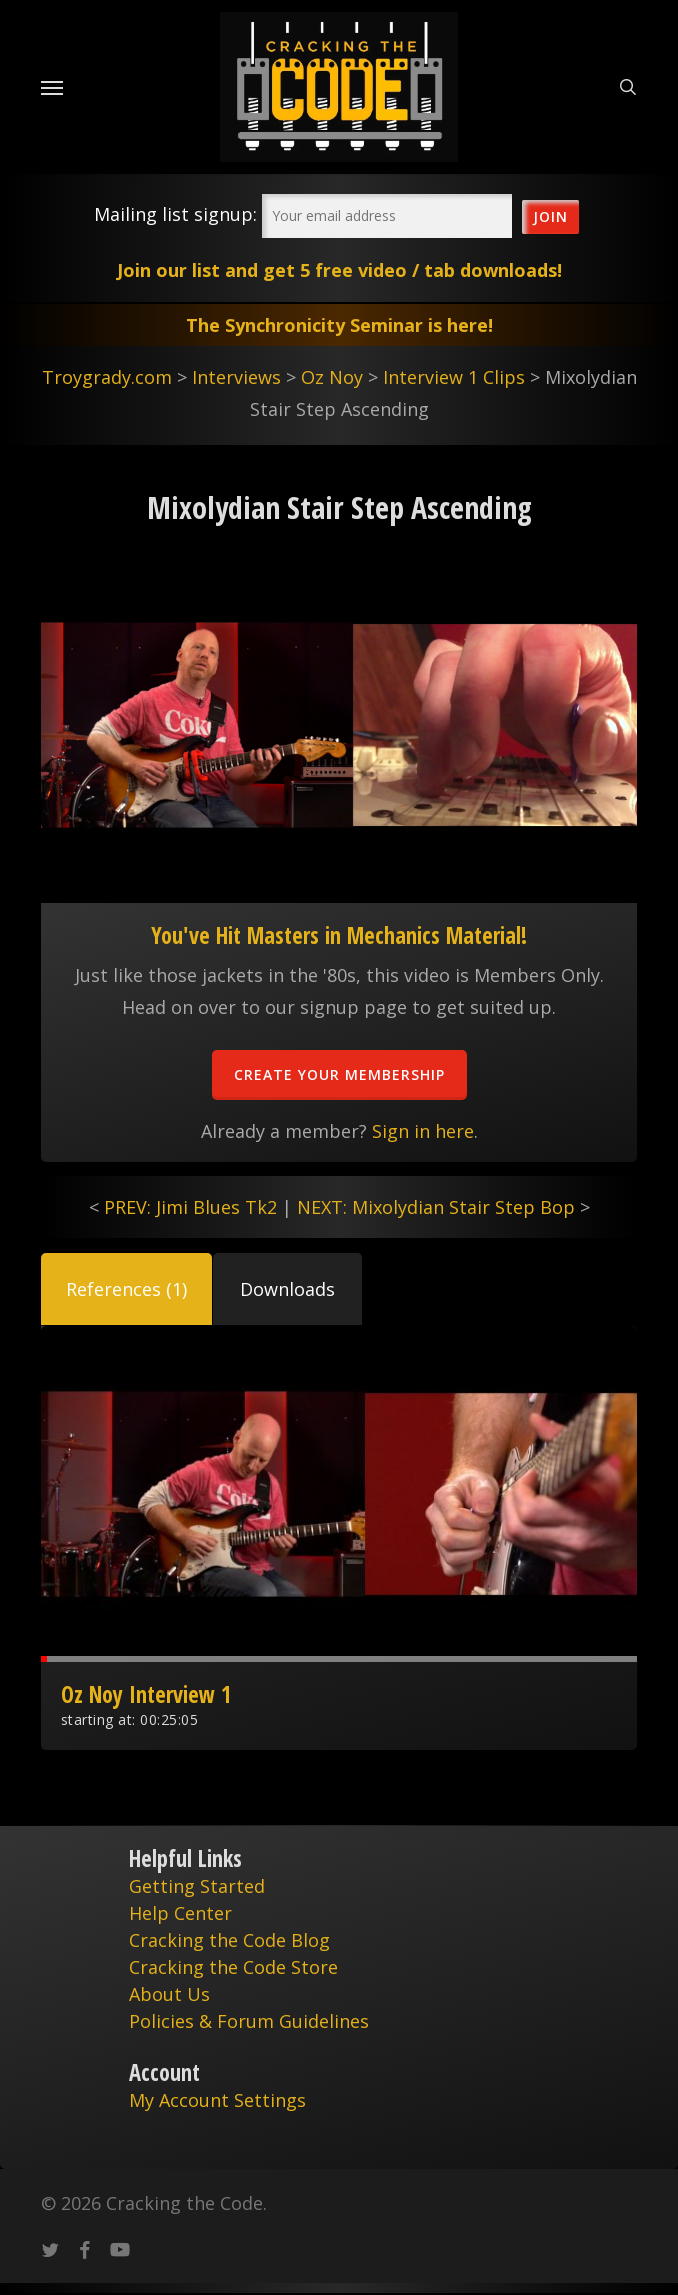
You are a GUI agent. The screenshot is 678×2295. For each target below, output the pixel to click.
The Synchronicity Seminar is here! (339, 325)
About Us (169, 1994)
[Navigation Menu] (52, 87)
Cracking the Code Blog (229, 1940)
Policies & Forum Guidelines (249, 2021)
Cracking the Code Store (233, 1967)
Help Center (180, 1913)
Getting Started (197, 1886)
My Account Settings (217, 2100)
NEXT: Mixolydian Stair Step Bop (436, 1207)
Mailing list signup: (175, 214)
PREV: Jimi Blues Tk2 (190, 1207)
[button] (126, 1289)
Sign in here (423, 1131)
